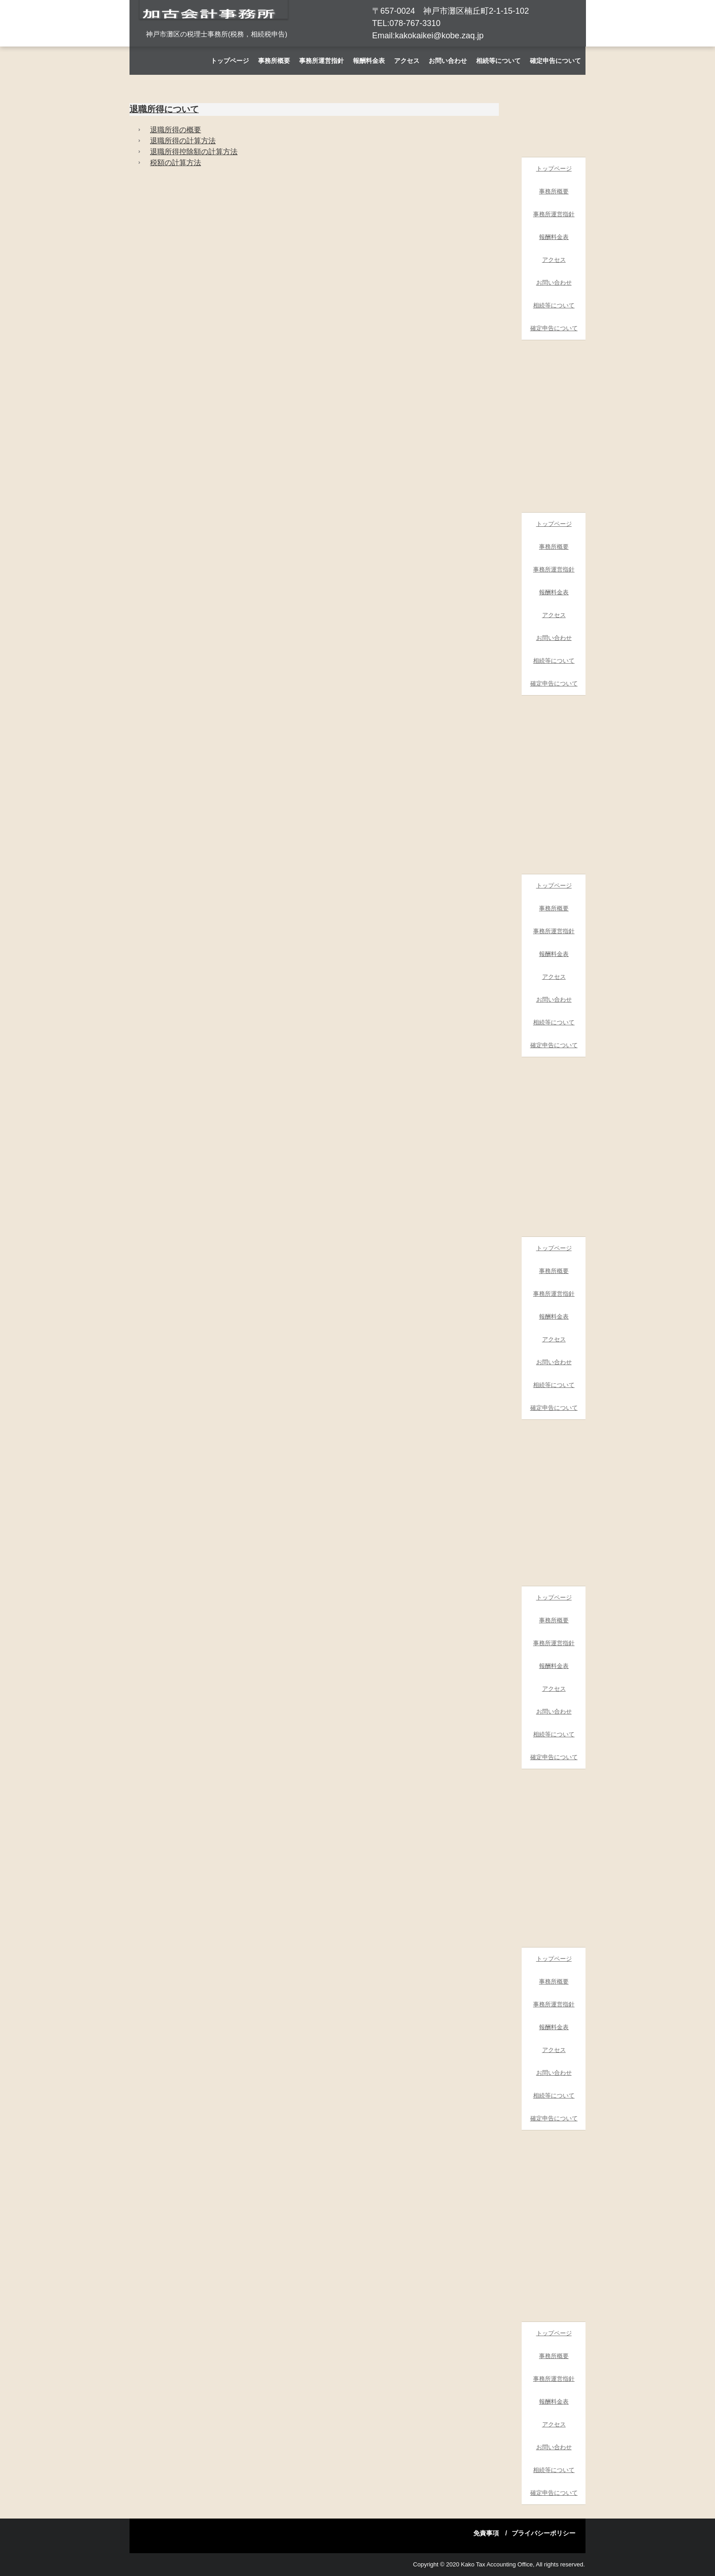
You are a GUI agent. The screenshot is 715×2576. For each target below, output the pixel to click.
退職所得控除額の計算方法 (194, 152)
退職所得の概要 (175, 130)
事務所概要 (274, 60)
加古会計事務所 (214, 36)
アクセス (407, 60)
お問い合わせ (448, 60)
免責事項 (486, 2533)
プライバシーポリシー (543, 2533)
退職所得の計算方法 (183, 141)
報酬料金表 (369, 60)
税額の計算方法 (175, 162)
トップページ (230, 60)
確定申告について (555, 60)
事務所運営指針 (321, 60)
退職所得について (164, 109)
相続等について (498, 60)
